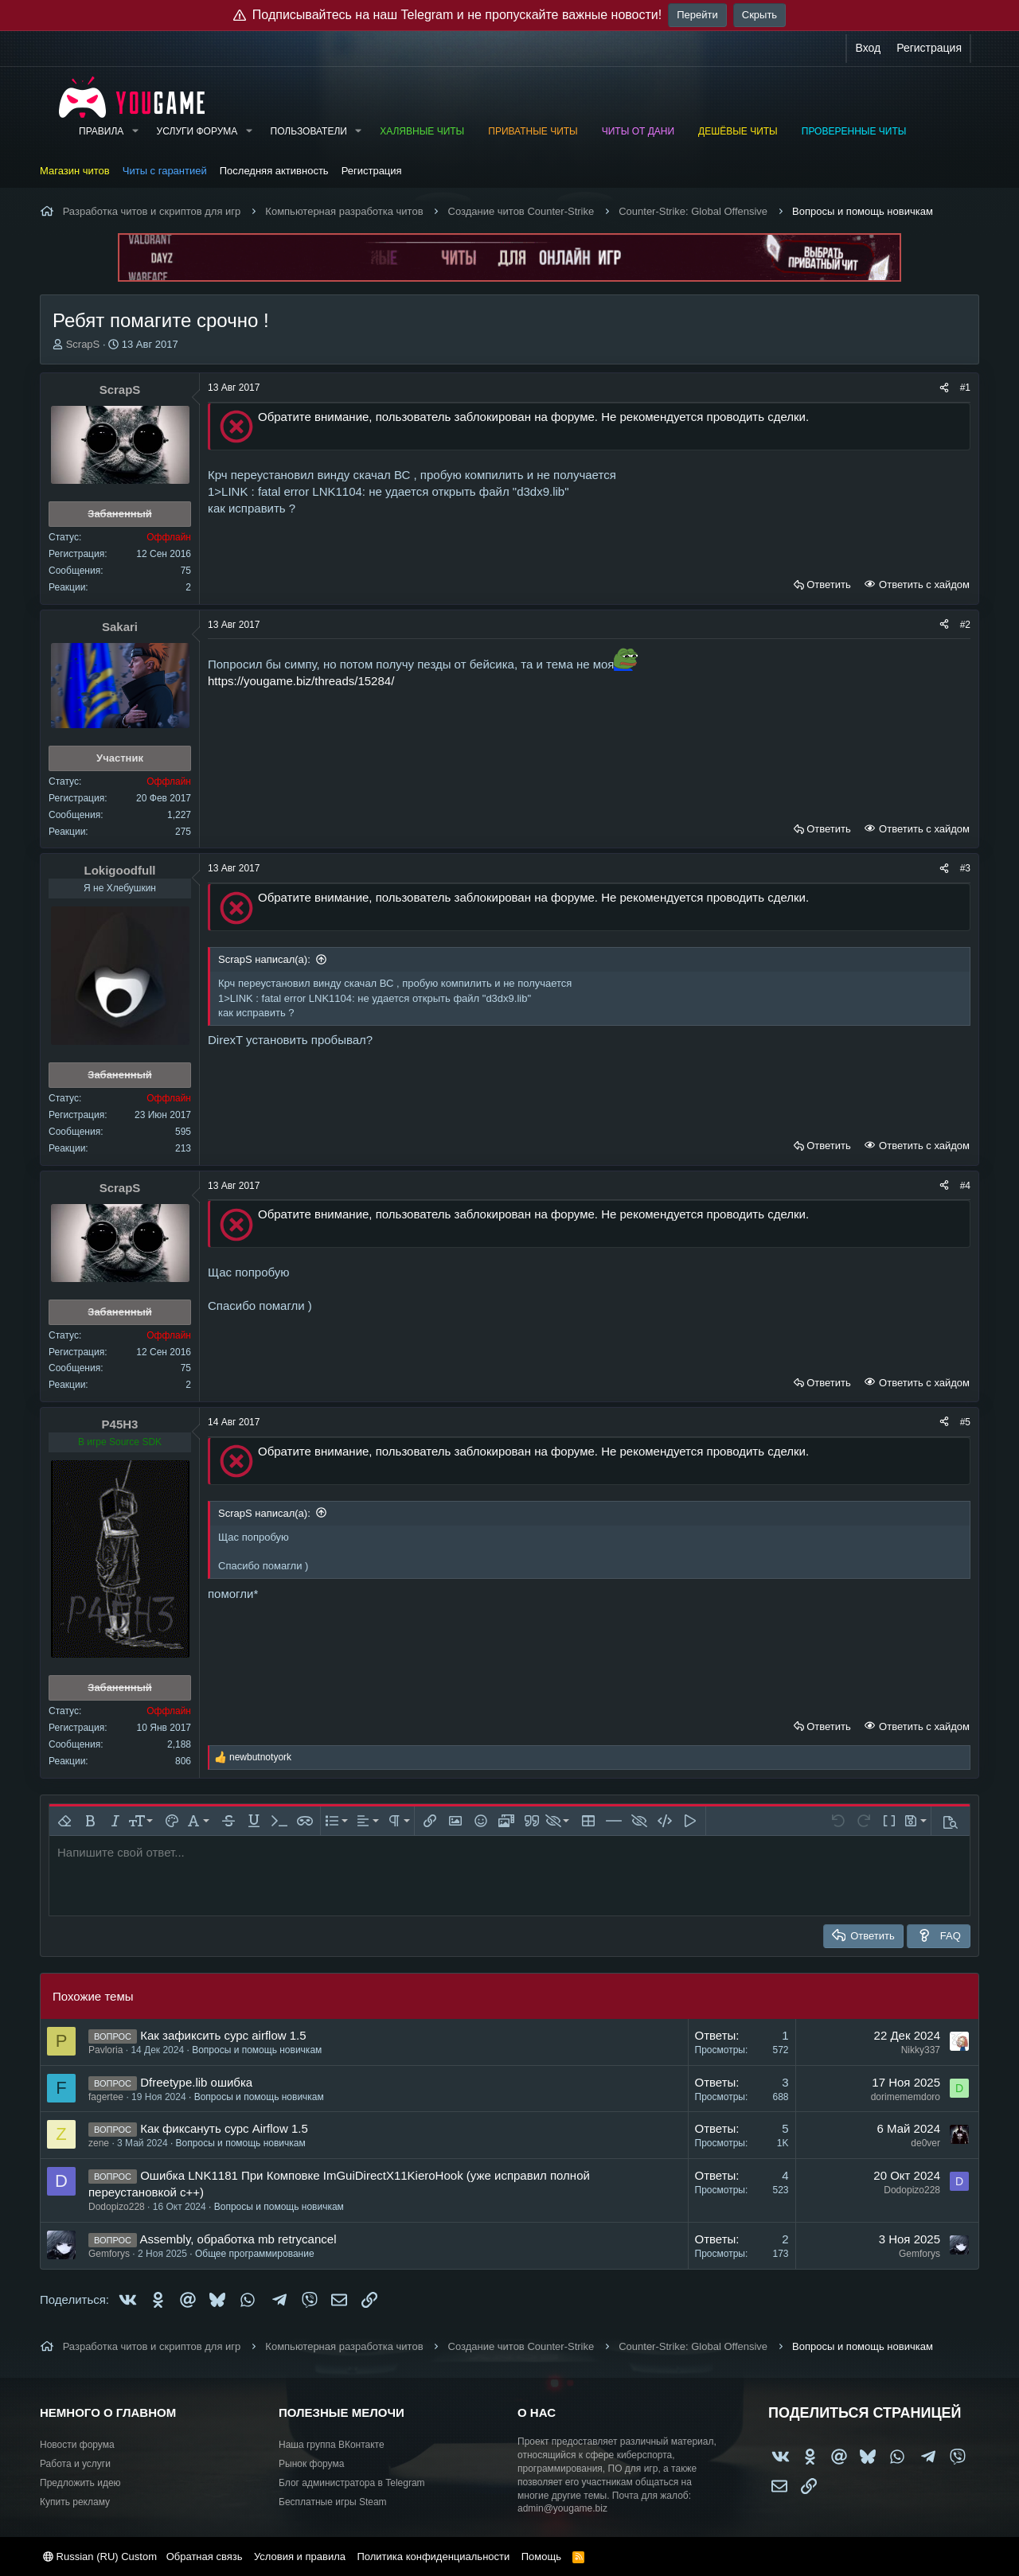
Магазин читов (75, 171)
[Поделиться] (944, 388)
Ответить (828, 584)
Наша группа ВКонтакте (332, 2444)
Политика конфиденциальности (433, 2556)
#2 (965, 624)
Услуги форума (197, 131)
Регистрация (372, 171)
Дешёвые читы (738, 131)
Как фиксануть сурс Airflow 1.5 (224, 2128)
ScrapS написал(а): (264, 959)
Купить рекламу (75, 2502)
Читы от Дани (638, 131)
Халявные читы (422, 131)
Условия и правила (300, 2556)
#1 (965, 387)
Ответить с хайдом (923, 584)
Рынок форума (311, 2463)
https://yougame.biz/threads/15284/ (301, 681)
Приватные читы (532, 131)
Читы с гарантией (165, 171)
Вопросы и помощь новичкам (257, 2050)
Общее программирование (254, 2253)
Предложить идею (80, 2482)
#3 (965, 868)
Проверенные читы (854, 131)
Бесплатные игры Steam (333, 2502)
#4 (965, 1185)
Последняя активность (274, 171)
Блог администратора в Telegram (352, 2482)
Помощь (541, 2556)
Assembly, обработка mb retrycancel (237, 2239)
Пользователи (309, 131)
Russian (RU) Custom (100, 2556)
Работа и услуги (75, 2463)
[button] (134, 132)
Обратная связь (204, 2556)
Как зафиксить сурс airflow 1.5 (223, 2035)
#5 (965, 1422)
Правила (101, 131)
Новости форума (77, 2444)
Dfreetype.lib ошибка (196, 2082)
